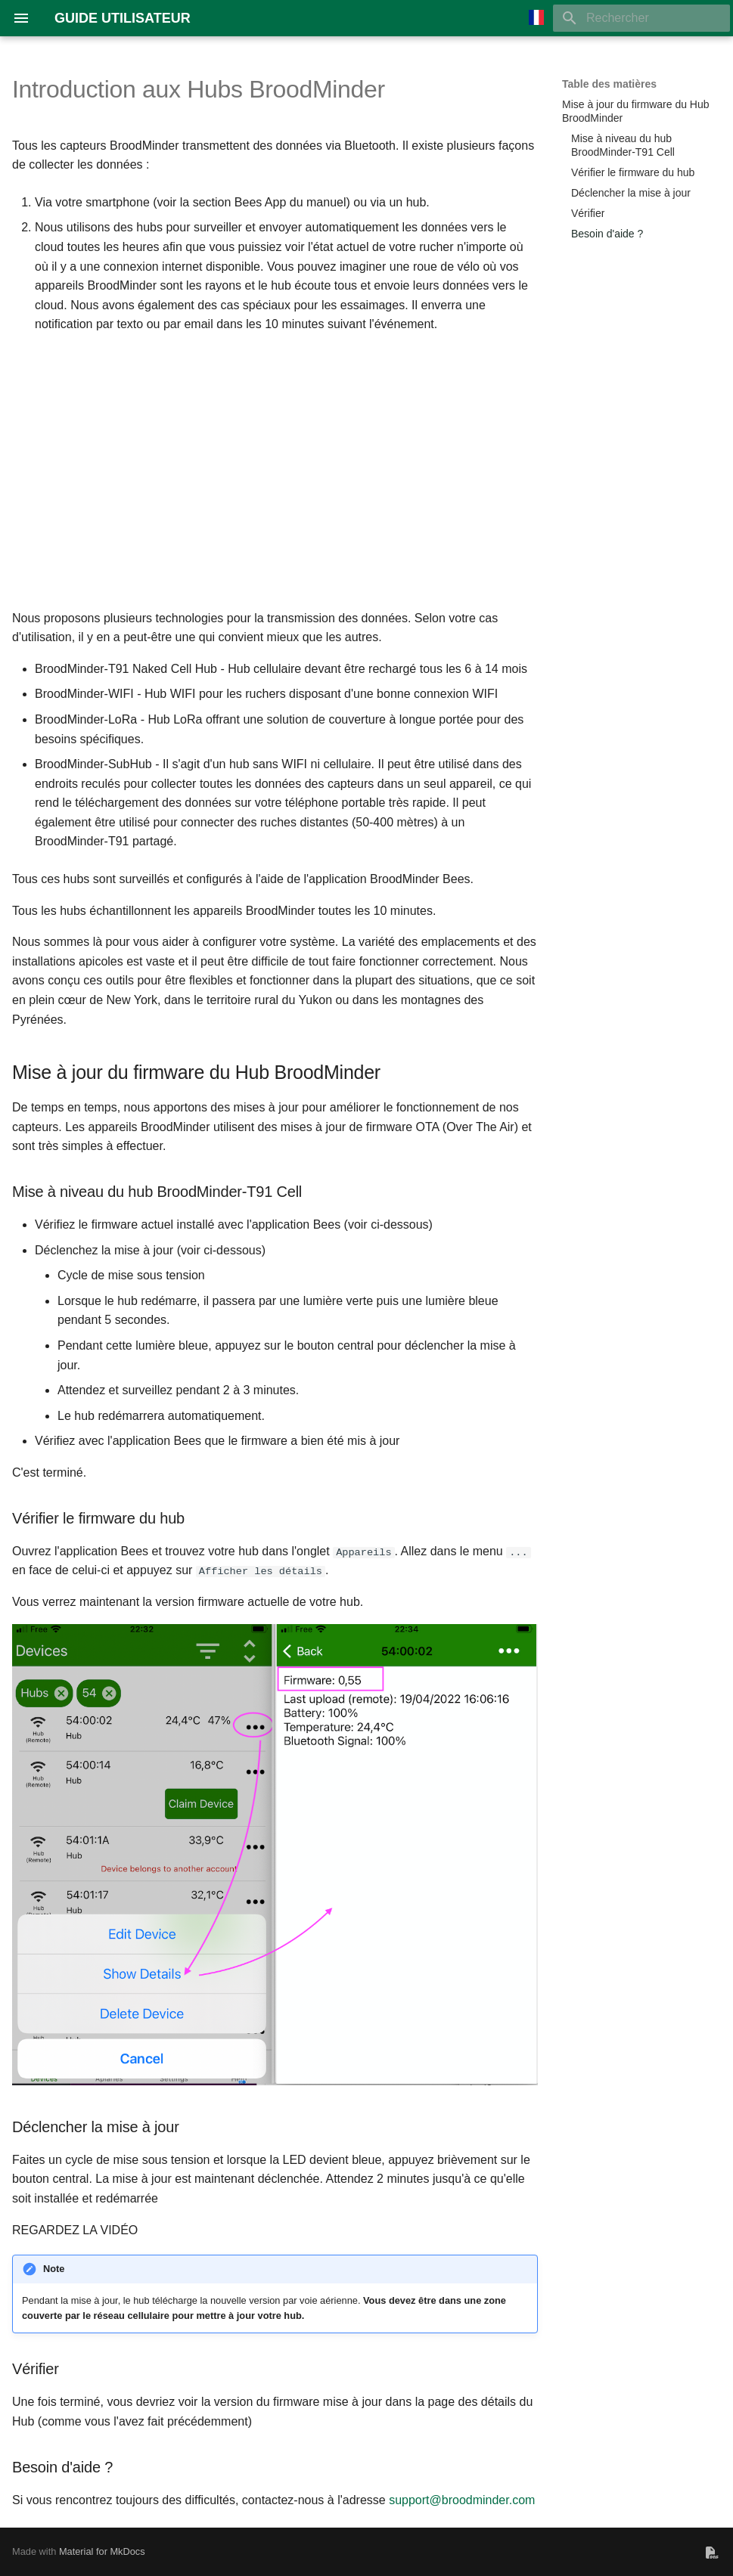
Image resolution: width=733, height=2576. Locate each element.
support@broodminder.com (462, 2499)
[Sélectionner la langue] (536, 18)
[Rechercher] (641, 18)
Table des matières (609, 84)
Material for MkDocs (102, 2551)
